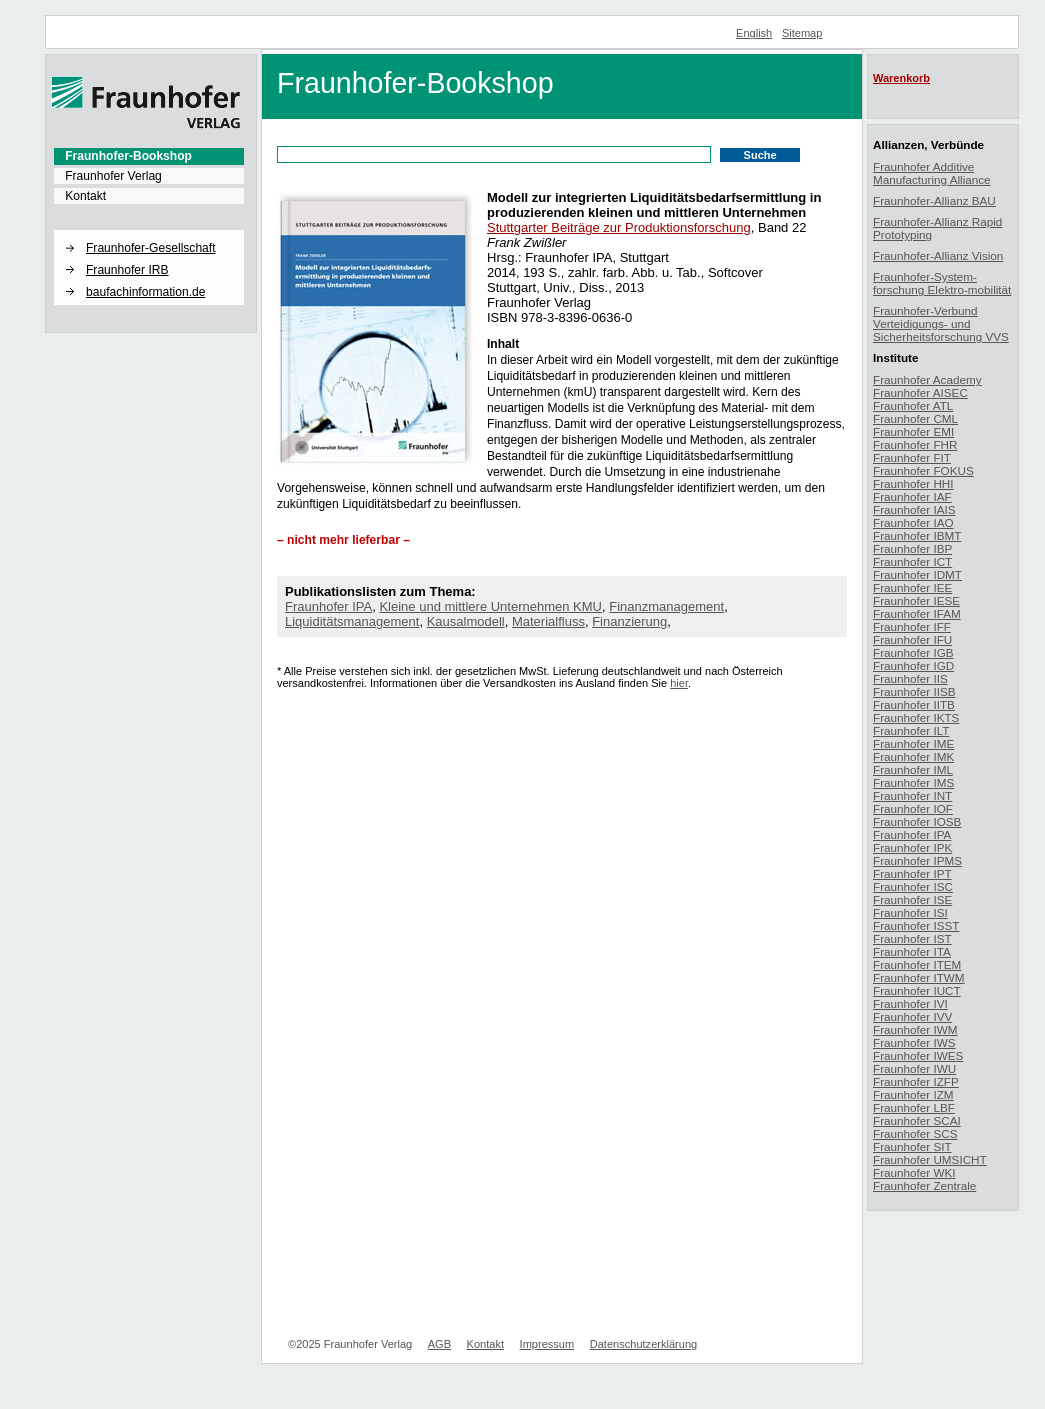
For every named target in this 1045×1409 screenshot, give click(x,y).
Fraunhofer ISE (912, 899)
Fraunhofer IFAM (917, 613)
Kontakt (85, 196)
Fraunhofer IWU (914, 1068)
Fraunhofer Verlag (113, 176)
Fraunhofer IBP (912, 548)
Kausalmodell (466, 621)
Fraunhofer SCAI (917, 1120)
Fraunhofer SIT (912, 1146)
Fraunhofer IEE (912, 587)
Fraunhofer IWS (914, 1042)
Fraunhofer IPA (328, 606)
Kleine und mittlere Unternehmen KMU (490, 606)
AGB (439, 1344)
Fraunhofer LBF (914, 1107)
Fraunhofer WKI (914, 1172)
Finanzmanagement (666, 606)
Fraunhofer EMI (913, 431)
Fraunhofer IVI (910, 1003)
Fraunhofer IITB (914, 704)
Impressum (547, 1344)
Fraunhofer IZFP (916, 1081)
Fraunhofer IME (913, 743)
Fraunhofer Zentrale (924, 1185)
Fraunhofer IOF (913, 808)
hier (679, 683)
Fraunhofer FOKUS (923, 470)
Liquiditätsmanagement (352, 621)
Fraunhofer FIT (912, 457)
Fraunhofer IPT (912, 873)
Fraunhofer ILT (911, 730)
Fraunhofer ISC (913, 886)
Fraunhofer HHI (913, 483)
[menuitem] (149, 156)
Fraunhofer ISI (910, 912)
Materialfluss (548, 621)
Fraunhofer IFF (912, 626)
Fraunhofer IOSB (917, 821)
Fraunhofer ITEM (917, 964)
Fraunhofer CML (915, 418)
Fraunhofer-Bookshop (128, 156)
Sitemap (802, 33)
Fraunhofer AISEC (920, 392)
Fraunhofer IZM (913, 1094)
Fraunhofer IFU (912, 639)
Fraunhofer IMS (913, 782)
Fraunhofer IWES (918, 1055)
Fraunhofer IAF (912, 496)
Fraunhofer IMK (913, 756)
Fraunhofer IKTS (916, 717)
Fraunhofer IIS (910, 678)
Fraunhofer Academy (927, 379)
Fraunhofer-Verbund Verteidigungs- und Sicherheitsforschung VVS (941, 323)
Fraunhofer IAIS (914, 509)
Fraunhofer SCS (915, 1133)
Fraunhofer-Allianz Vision (938, 255)
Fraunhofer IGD (913, 665)
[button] (149, 231)
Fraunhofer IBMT (917, 535)
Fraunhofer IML (913, 769)
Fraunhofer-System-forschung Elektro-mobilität (942, 283)
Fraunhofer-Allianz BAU (934, 200)
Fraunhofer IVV (912, 1016)
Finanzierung (629, 621)
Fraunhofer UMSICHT (930, 1159)
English (754, 33)
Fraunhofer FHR (915, 444)
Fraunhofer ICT (912, 561)
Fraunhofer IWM (915, 1029)
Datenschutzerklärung (643, 1344)
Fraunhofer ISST (916, 925)
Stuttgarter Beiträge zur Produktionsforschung (619, 227)
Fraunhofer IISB (914, 691)
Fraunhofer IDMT (917, 574)
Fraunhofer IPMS (917, 860)
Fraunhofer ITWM (919, 977)
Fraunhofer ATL (913, 405)
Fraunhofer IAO (913, 522)
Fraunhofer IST (912, 938)
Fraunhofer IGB (913, 652)
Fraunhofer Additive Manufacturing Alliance (932, 173)
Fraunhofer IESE (916, 600)
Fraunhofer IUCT (917, 990)
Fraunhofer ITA (912, 951)
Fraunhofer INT (912, 795)
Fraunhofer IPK (912, 847)
